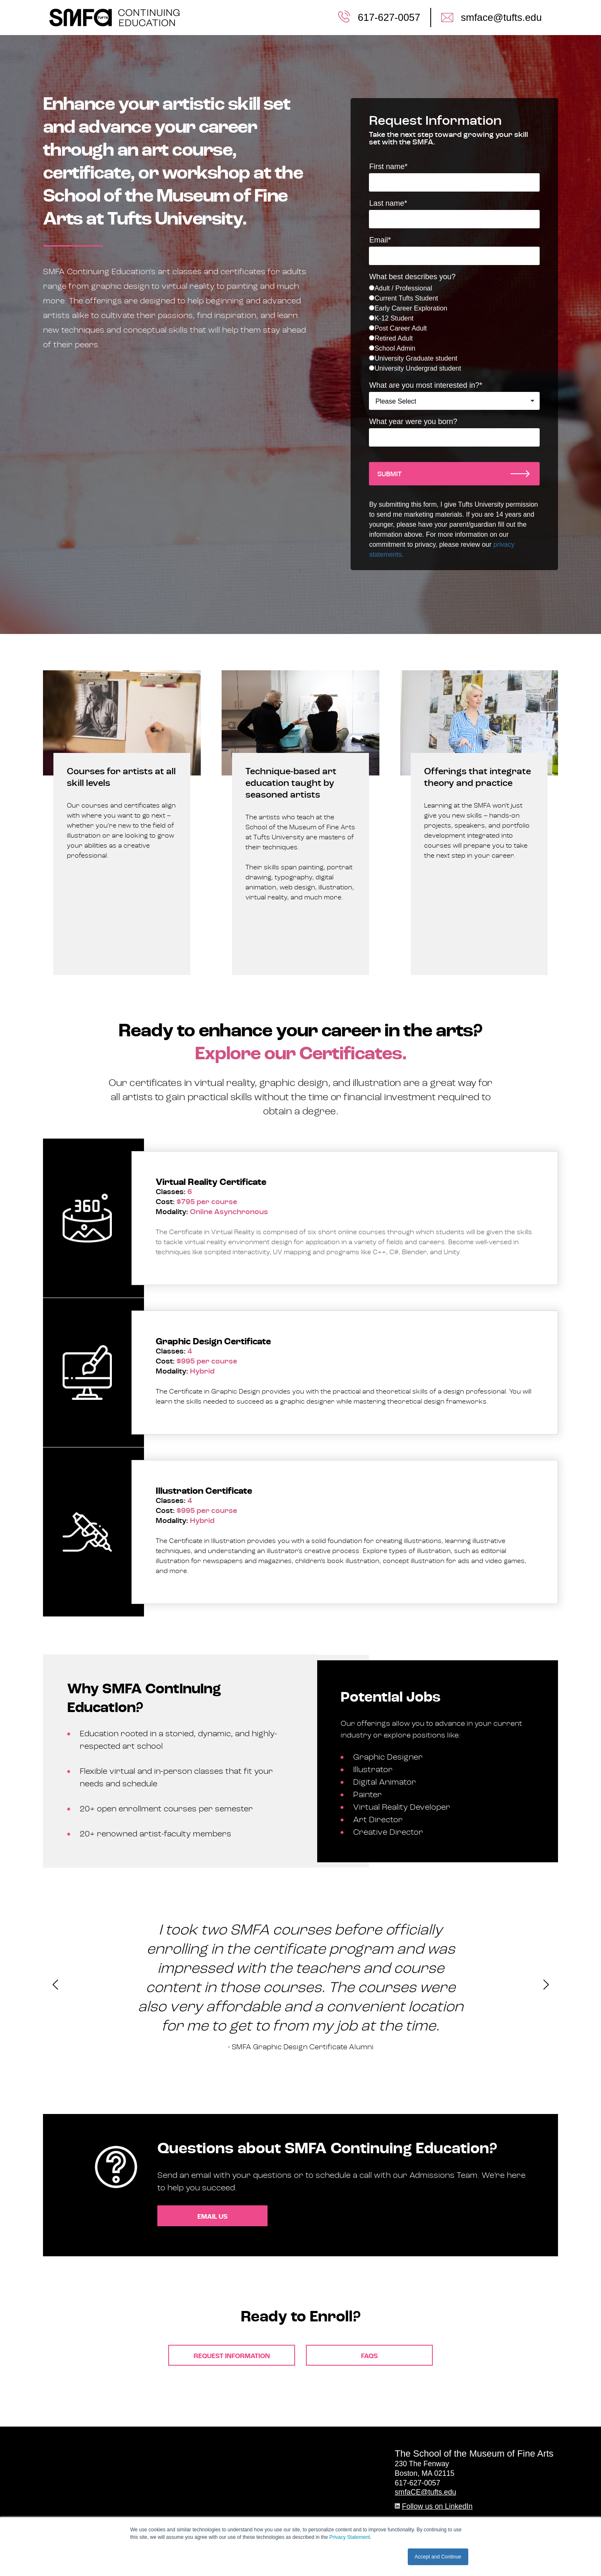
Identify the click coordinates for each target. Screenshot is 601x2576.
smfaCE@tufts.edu (425, 2492)
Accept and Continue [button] (438, 2557)
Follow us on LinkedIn (437, 2506)
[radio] (454, 288)
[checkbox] (454, 328)
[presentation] (55, 1987)
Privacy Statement (349, 2537)
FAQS (369, 2356)
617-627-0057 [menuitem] (389, 17)
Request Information (232, 2356)
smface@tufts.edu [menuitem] (501, 17)
